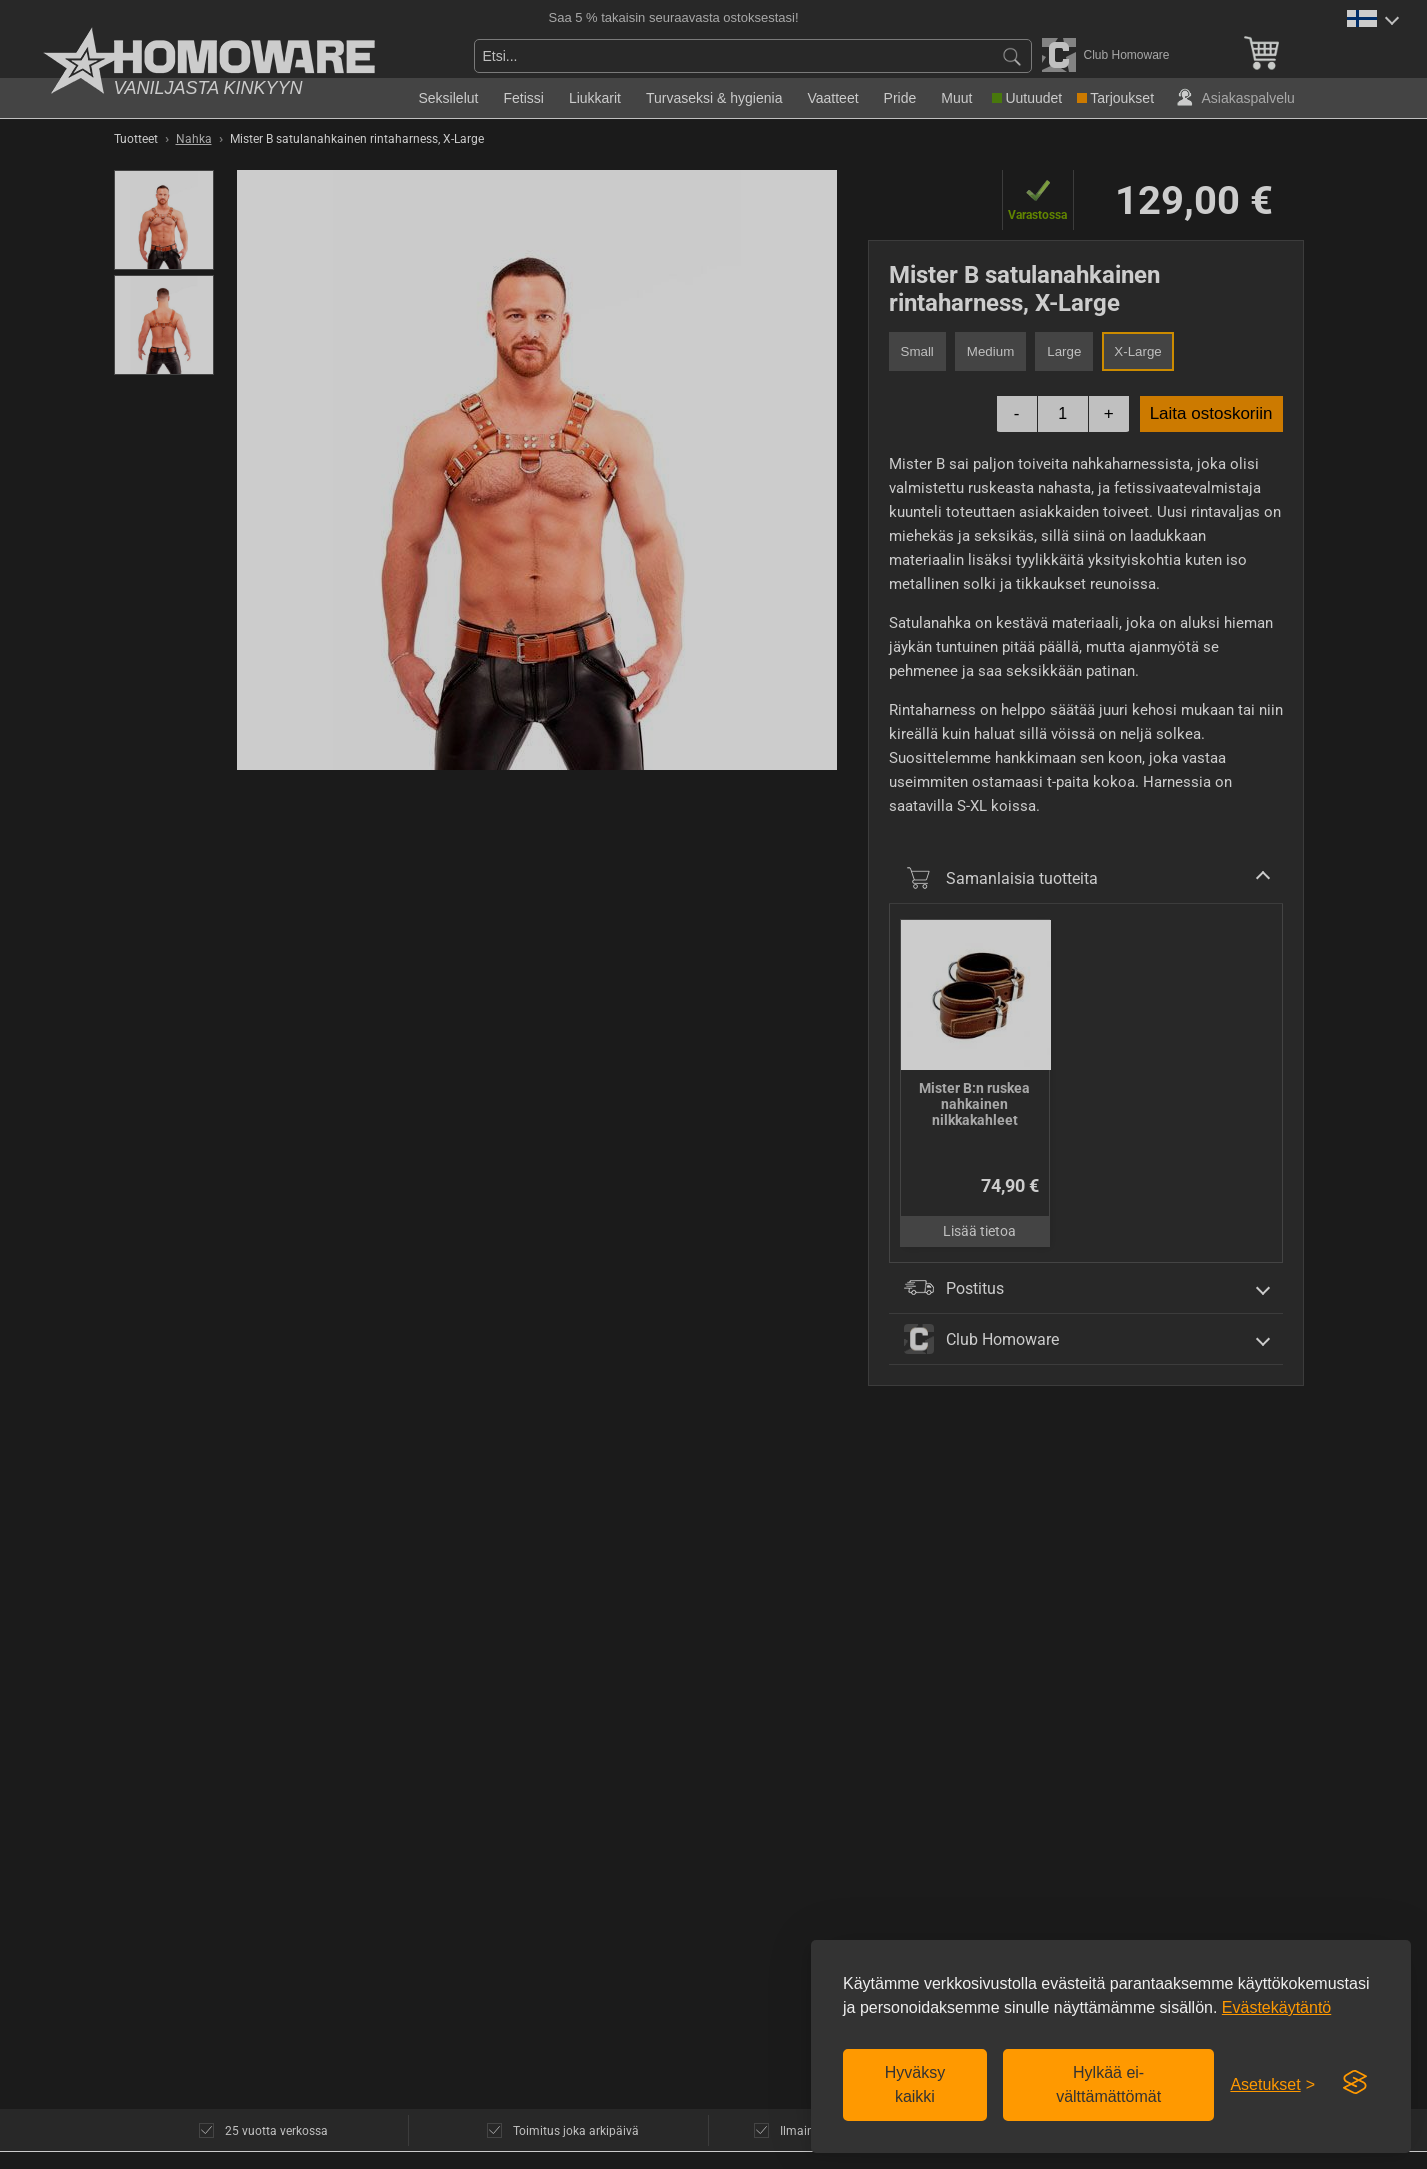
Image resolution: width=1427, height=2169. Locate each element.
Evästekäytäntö (1276, 2007)
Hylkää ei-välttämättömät (1108, 2084)
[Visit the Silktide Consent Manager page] (1355, 2083)
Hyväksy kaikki (915, 2084)
